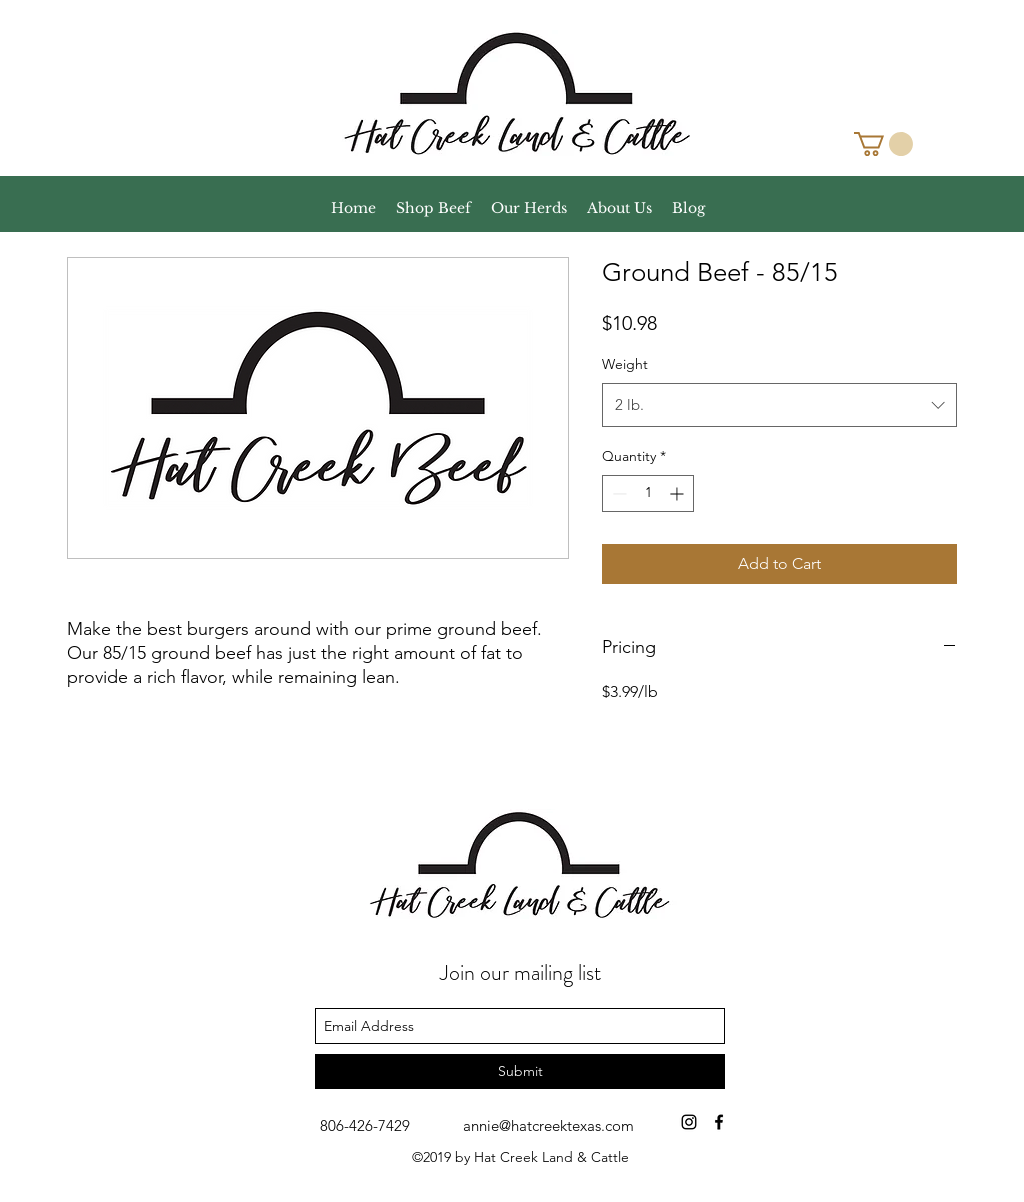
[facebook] (719, 1122)
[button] (883, 144)
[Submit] (520, 1071)
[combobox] (779, 405)
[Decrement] (617, 493)
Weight (625, 364)
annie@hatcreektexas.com (548, 1125)
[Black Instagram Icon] (689, 1122)
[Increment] (678, 493)
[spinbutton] (648, 493)
